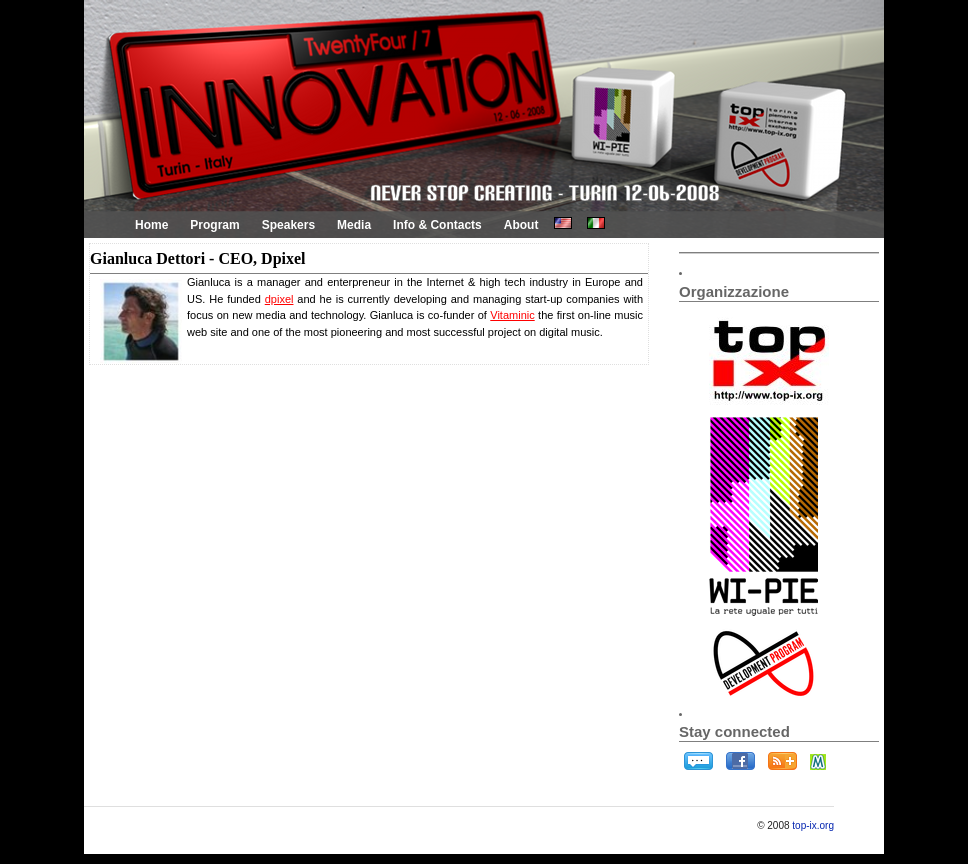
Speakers (288, 225)
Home (151, 225)
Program (214, 225)
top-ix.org (813, 825)
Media (354, 225)
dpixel (279, 299)
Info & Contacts (437, 225)
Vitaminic (512, 315)
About (521, 225)
